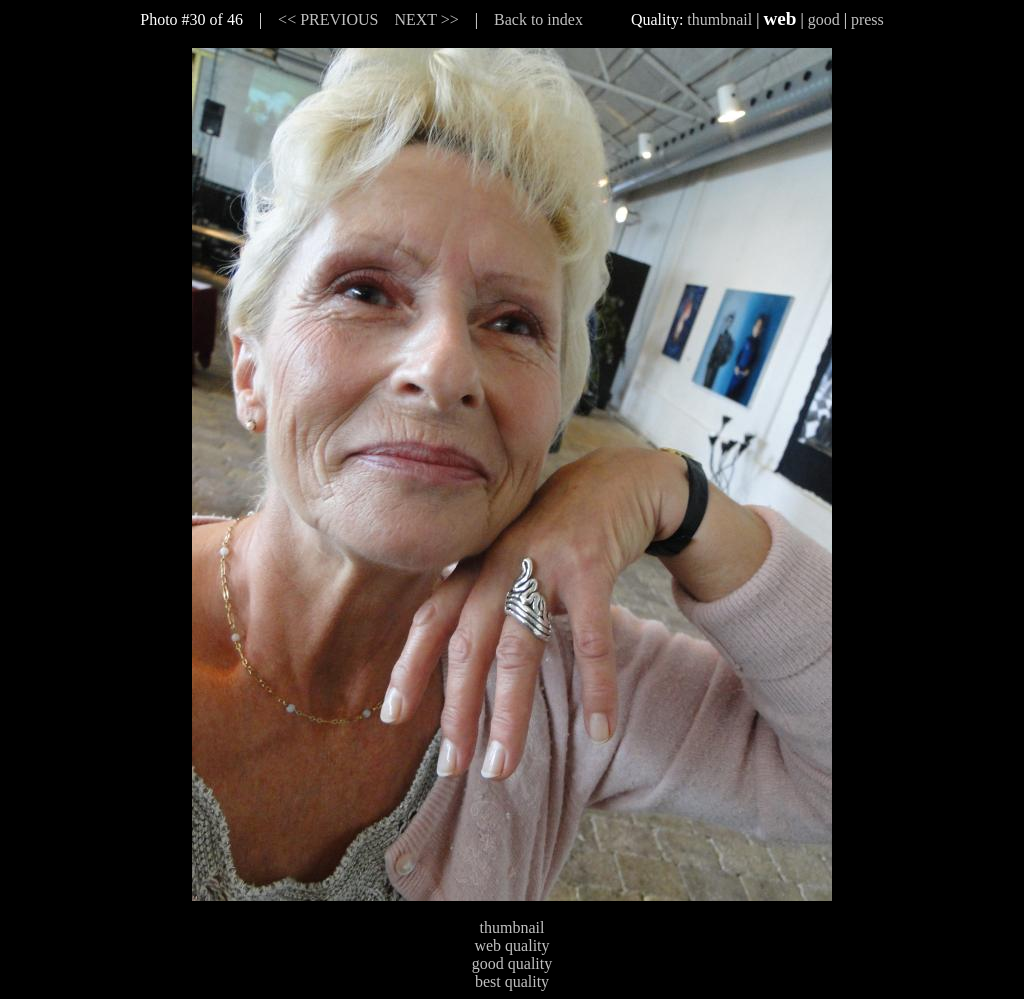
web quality (511, 945)
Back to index (538, 19)
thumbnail (719, 19)
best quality (512, 981)
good (824, 19)
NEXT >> (426, 19)
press (867, 19)
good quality (512, 963)
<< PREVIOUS (328, 19)
